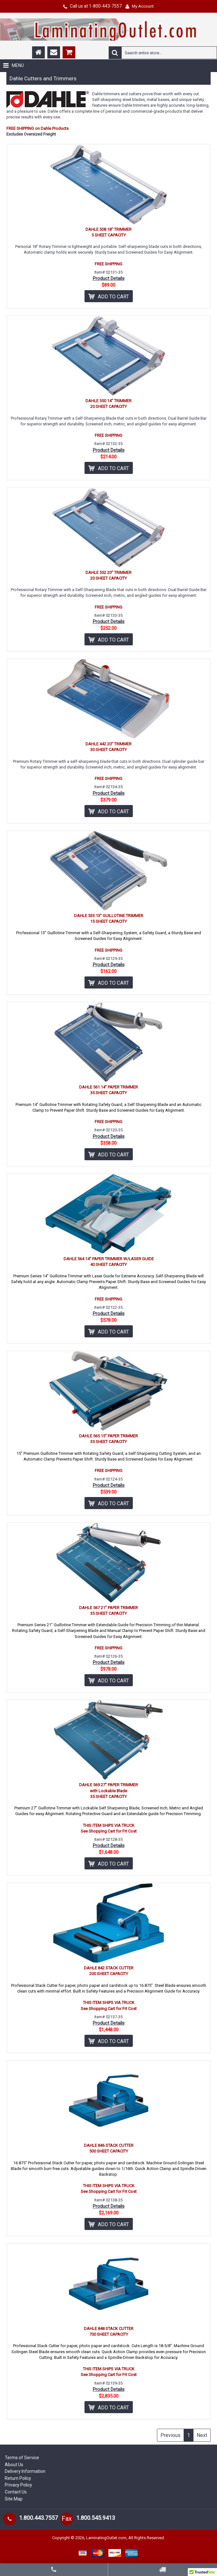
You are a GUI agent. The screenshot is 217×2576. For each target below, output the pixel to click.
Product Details (109, 278)
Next (202, 2435)
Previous (170, 2435)
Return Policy (18, 2478)
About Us (14, 2464)
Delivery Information (25, 2471)
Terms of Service (22, 2457)
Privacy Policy (18, 2484)
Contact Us (16, 2491)
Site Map (14, 2498)
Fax (67, 2518)
